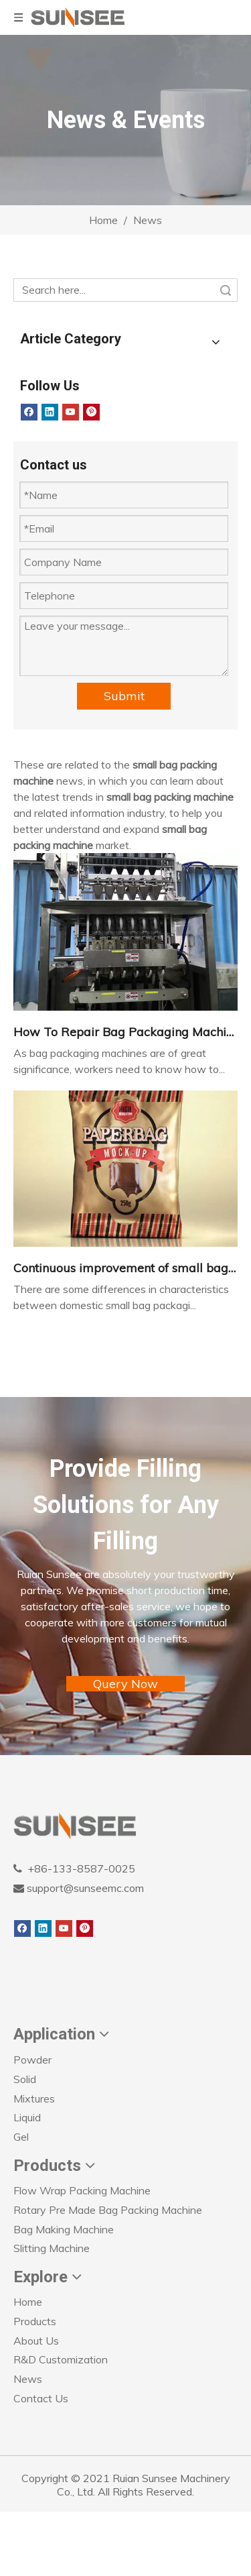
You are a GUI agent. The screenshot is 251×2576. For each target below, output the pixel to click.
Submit (124, 696)
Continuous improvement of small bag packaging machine (125, 1268)
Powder (32, 2059)
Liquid (27, 2117)
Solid (24, 2079)
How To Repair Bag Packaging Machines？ (125, 1032)
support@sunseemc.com (84, 1888)
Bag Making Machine (63, 2229)
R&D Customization (60, 2359)
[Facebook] (29, 412)
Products (34, 2321)
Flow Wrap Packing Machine (82, 2190)
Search (225, 290)
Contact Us (40, 2398)
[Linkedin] (49, 412)
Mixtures (34, 2098)
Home (27, 2301)
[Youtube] (70, 412)
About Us (36, 2340)
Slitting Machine (51, 2248)
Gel (21, 2136)
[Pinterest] (91, 412)
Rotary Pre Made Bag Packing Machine (107, 2210)
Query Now (125, 1683)
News (27, 2379)
